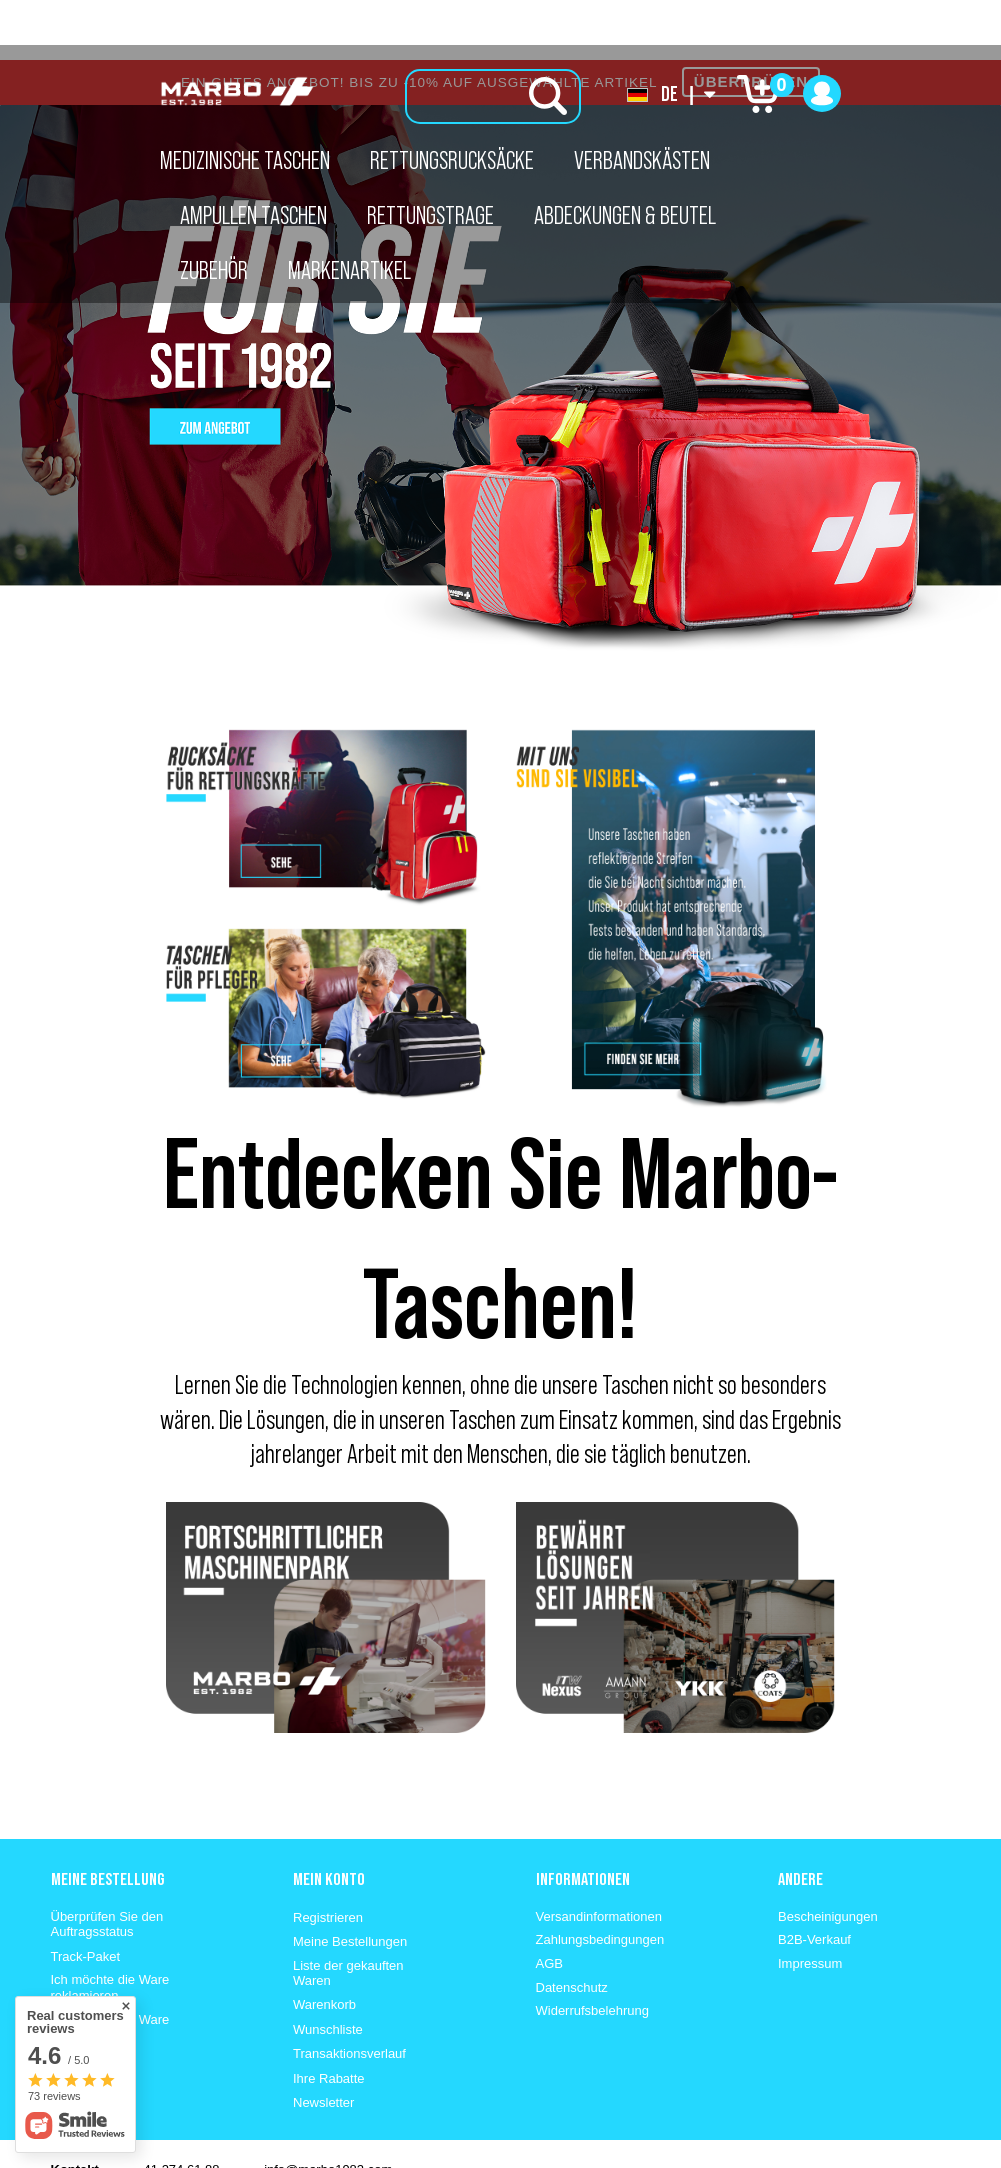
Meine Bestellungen (350, 1881)
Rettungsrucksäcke (452, 160)
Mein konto (329, 1819)
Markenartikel (349, 270)
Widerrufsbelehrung (592, 1950)
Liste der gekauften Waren (348, 1913)
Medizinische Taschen (245, 160)
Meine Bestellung (107, 1819)
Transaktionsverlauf (349, 1993)
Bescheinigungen (828, 1856)
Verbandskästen (642, 160)
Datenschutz (572, 1927)
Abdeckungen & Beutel (625, 215)
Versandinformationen (599, 1856)
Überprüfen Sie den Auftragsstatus (107, 1864)
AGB (549, 1903)
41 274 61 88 (182, 2109)
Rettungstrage (430, 215)
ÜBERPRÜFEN (751, 21)
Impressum (810, 1903)
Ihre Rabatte (329, 2018)
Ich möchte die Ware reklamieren (110, 1927)
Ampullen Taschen (253, 215)
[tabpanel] (500, 319)
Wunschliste (328, 1969)
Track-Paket (86, 1896)
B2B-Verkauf (814, 1879)
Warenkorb (324, 1944)
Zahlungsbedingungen (600, 1879)
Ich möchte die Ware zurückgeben (110, 1967)
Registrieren (328, 1857)
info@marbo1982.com (328, 2109)
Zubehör (214, 270)
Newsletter (323, 2042)
